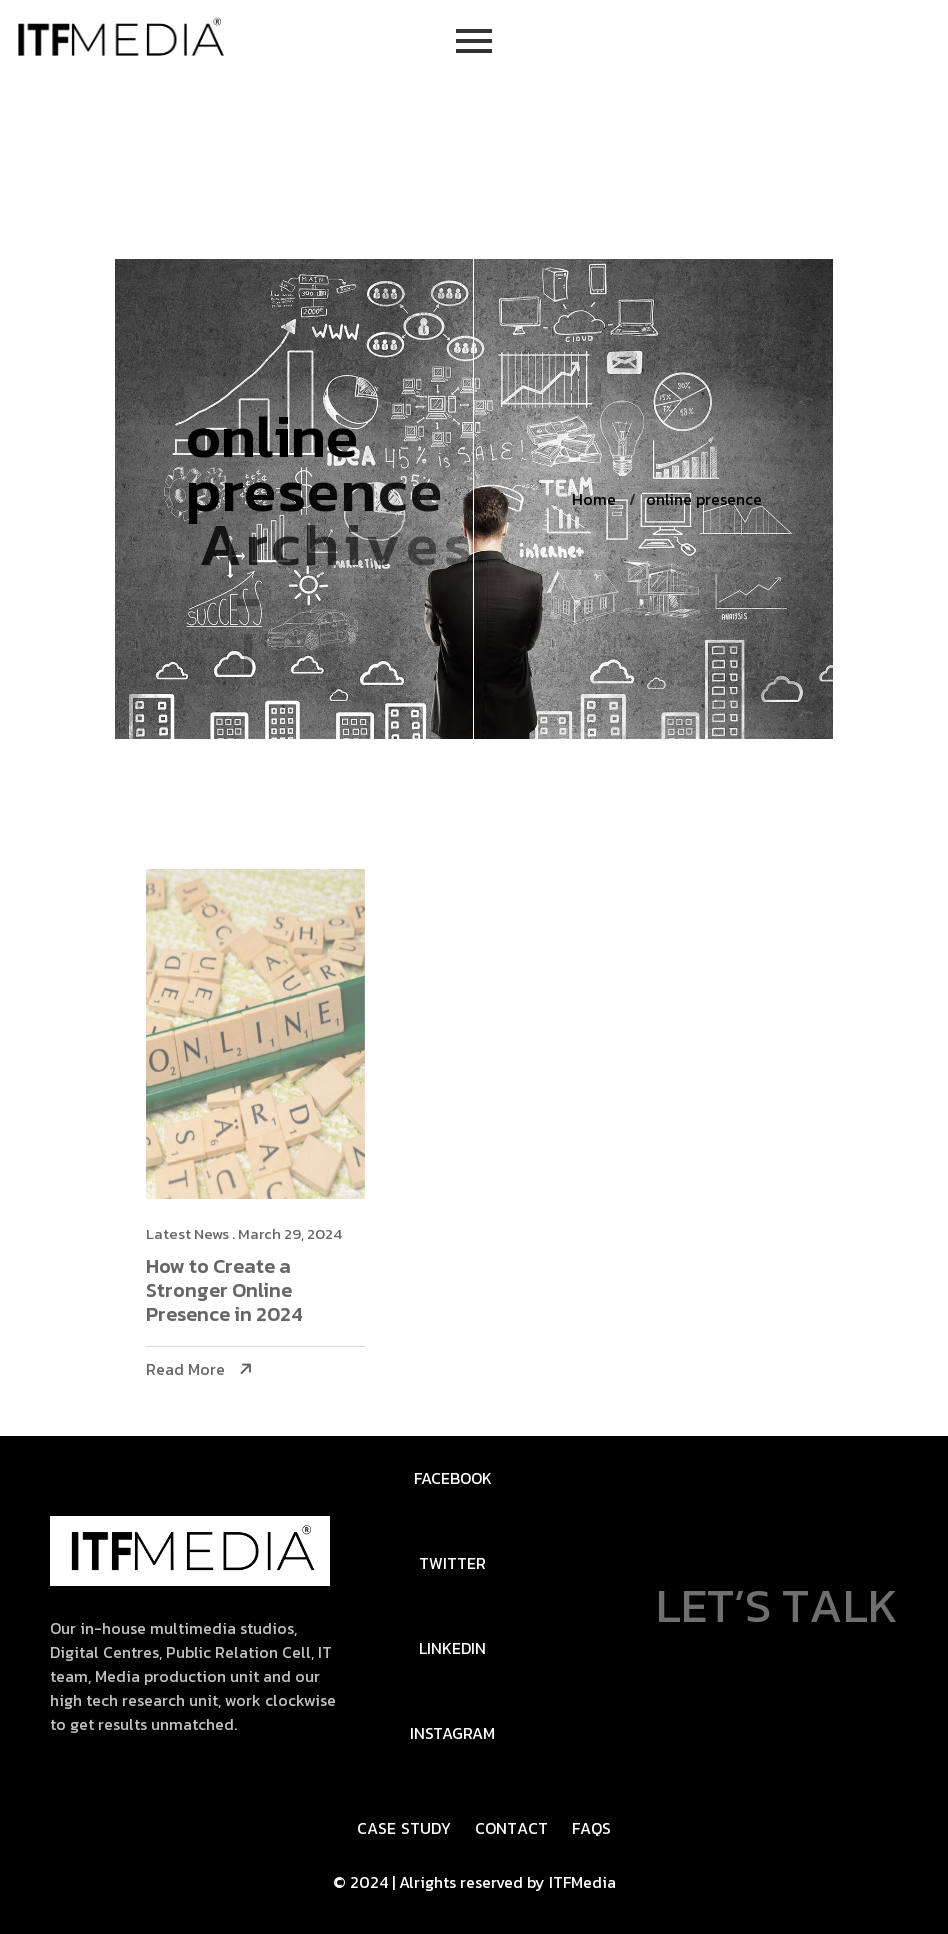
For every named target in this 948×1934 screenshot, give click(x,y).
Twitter (452, 1563)
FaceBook (453, 1478)
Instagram (452, 1733)
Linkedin (452, 1648)
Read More (199, 1369)
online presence (704, 499)
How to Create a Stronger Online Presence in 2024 (238, 1291)
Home (594, 499)
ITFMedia (582, 1882)
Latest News (201, 1233)
